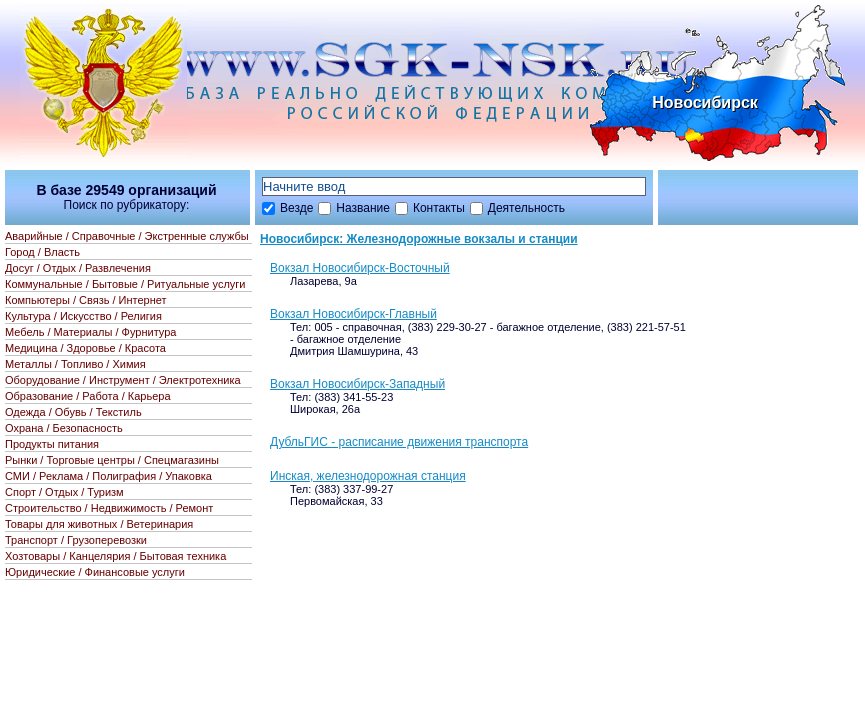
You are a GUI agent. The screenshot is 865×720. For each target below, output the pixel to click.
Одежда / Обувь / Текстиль (73, 412)
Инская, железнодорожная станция (368, 476)
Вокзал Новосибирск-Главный (353, 314)
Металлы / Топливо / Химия (75, 364)
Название (363, 208)
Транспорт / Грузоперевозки (76, 540)
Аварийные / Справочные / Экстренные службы (127, 236)
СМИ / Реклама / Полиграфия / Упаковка (108, 476)
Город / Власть (42, 252)
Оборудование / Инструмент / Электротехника (123, 380)
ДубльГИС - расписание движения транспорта (399, 442)
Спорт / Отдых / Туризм (64, 492)
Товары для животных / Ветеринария (99, 524)
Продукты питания (52, 444)
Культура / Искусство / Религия (83, 316)
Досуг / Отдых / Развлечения (78, 268)
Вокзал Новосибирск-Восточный (360, 268)
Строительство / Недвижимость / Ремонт (109, 508)
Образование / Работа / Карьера (88, 396)
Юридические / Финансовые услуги (95, 572)
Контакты (439, 208)
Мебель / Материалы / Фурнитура (90, 332)
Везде (296, 208)
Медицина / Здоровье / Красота (85, 348)
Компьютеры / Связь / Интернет (86, 300)
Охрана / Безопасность (64, 428)
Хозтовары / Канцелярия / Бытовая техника (115, 556)
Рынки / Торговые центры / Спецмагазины (112, 460)
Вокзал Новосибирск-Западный (357, 384)
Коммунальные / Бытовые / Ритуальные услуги (125, 284)
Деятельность (526, 208)
